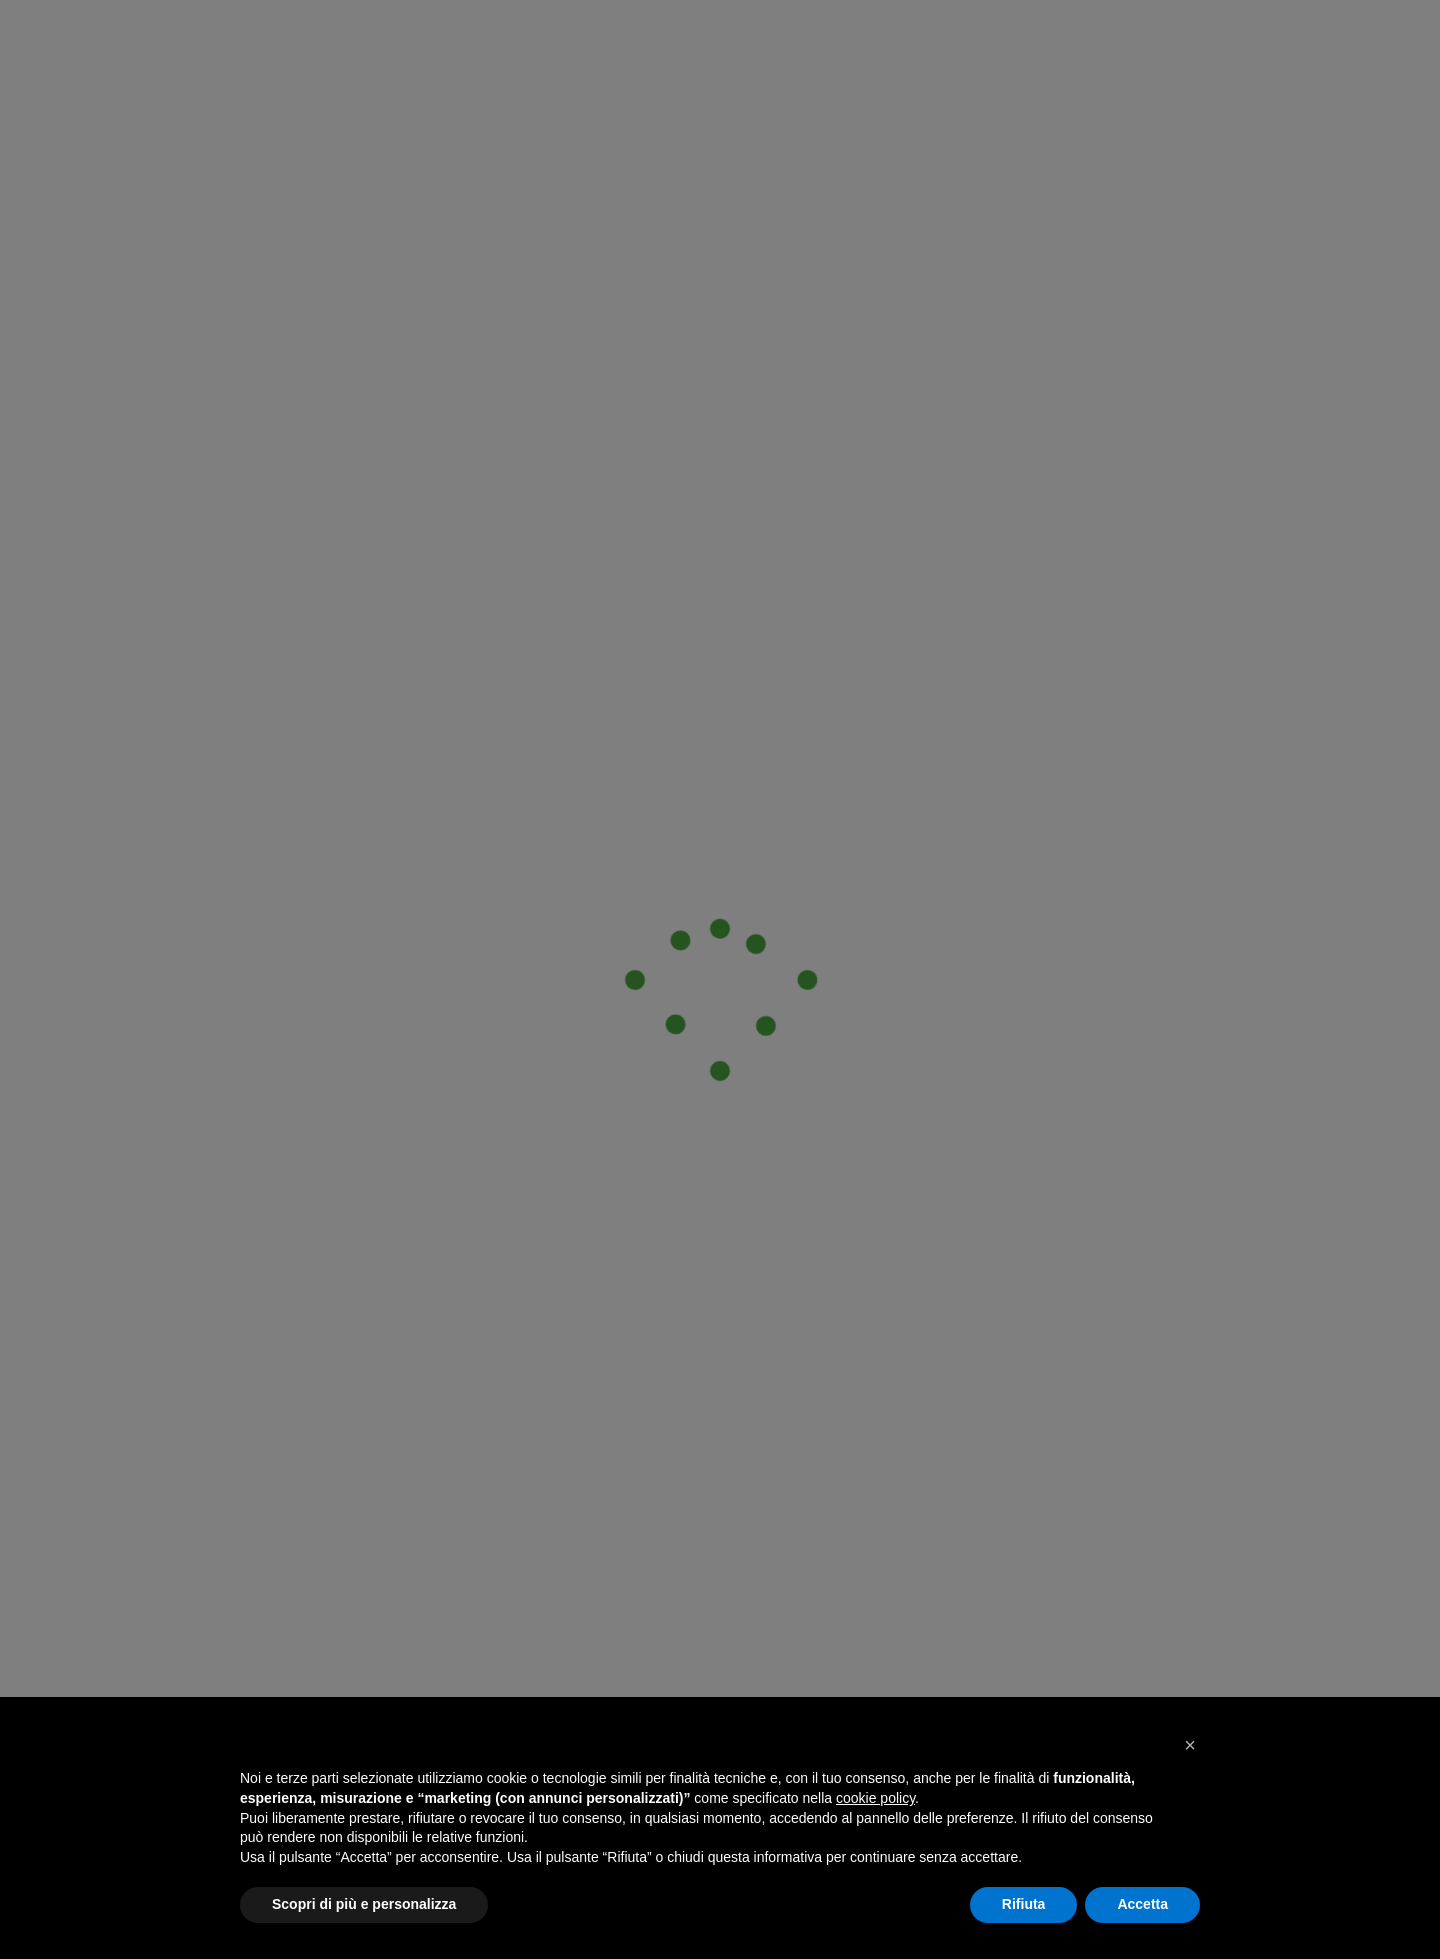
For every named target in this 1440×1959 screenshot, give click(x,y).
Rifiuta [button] (1024, 1904)
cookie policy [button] (875, 1798)
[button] (1190, 1745)
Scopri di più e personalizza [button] (364, 1904)
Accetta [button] (1142, 1904)
